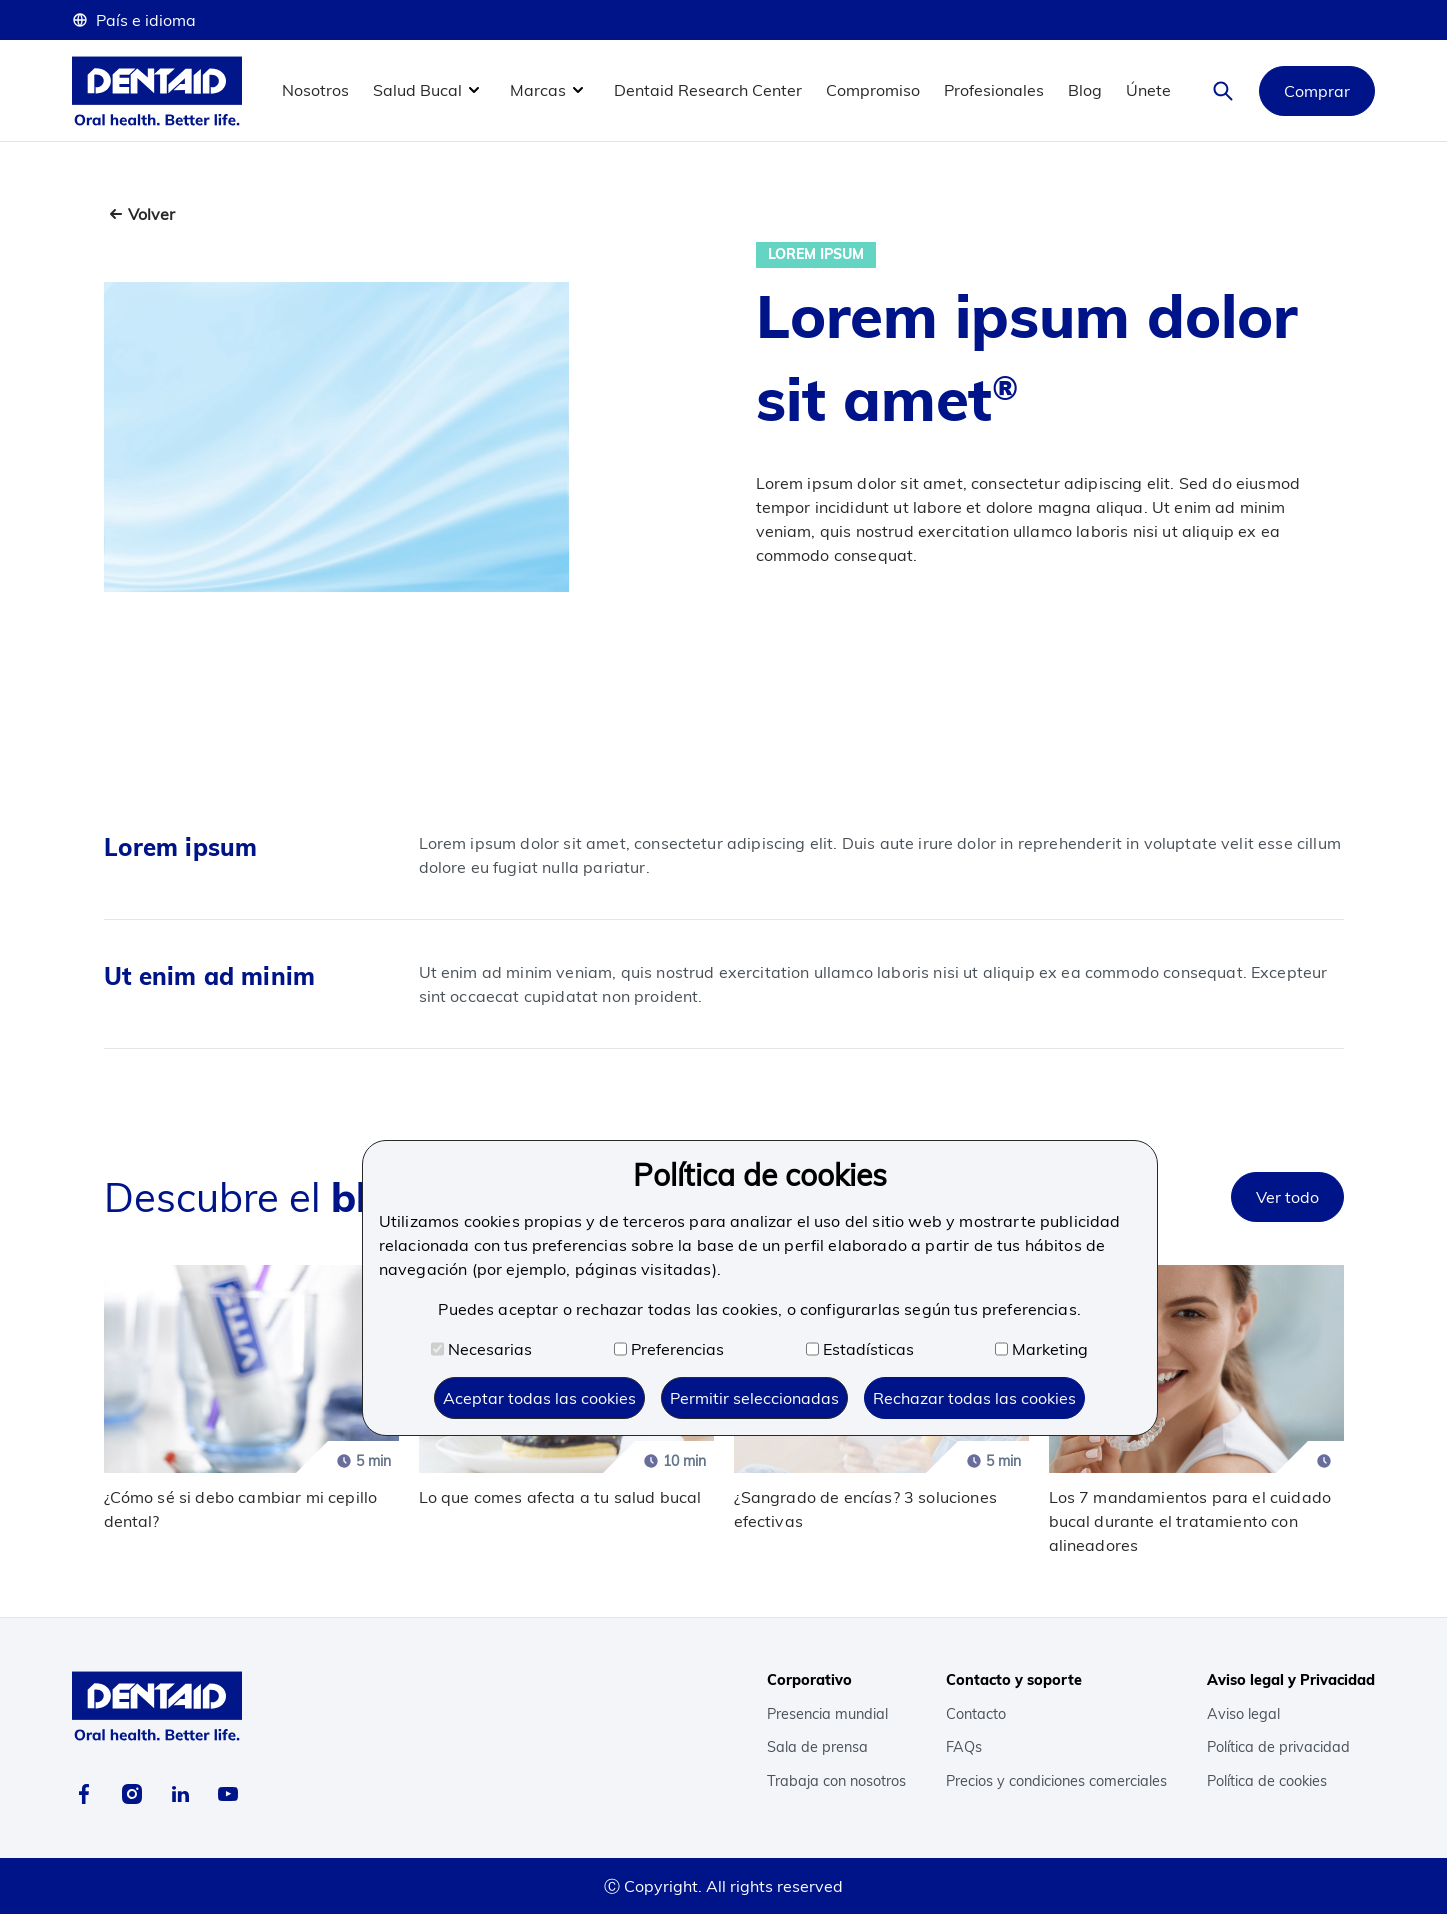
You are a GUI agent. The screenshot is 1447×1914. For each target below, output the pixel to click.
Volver (151, 214)
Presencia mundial (827, 1714)
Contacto (976, 1714)
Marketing (1041, 1349)
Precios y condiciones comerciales (1056, 1781)
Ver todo (1287, 1197)
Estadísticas (860, 1349)
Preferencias (669, 1349)
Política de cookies (1267, 1781)
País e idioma (134, 20)
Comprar (1317, 91)
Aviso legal (1243, 1714)
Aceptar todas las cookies (539, 1398)
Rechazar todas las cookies (974, 1398)
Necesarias (481, 1349)
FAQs (964, 1747)
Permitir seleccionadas (754, 1398)
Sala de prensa (817, 1747)
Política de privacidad (1278, 1747)
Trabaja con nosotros (836, 1781)
